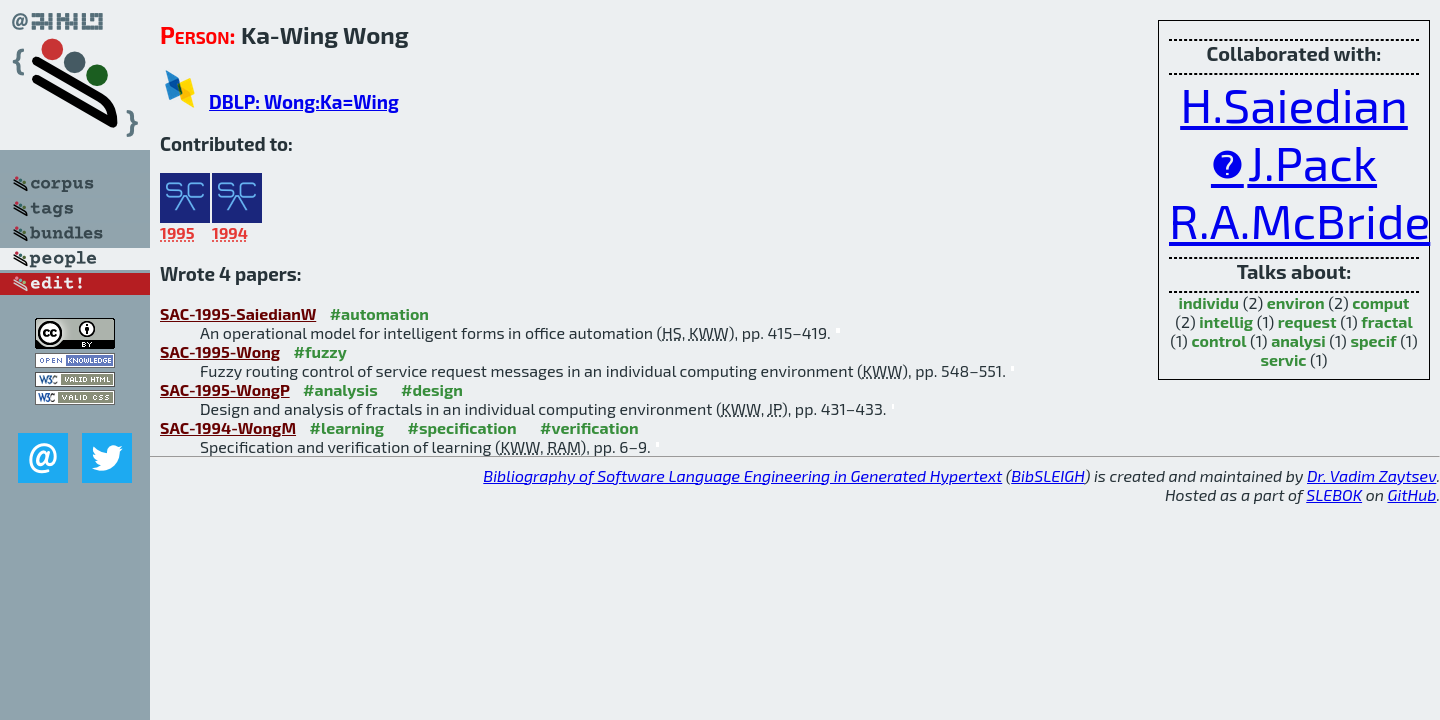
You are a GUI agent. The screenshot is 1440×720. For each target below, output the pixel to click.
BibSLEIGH (1047, 475)
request (1307, 321)
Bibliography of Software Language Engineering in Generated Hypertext (742, 475)
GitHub (1412, 494)
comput (1380, 302)
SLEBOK (1334, 494)
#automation (379, 313)
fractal (1386, 321)
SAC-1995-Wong (220, 351)
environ (1296, 302)
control (1218, 340)
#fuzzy (320, 351)
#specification (462, 427)
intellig (1226, 321)
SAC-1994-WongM (228, 427)
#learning (347, 427)
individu (1209, 302)
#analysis (340, 389)
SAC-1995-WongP (225, 389)
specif (1373, 340)
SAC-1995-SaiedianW (238, 313)
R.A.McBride (1299, 220)
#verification (589, 427)
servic (1283, 359)
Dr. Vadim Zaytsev (1371, 475)
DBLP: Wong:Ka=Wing (304, 101)
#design (432, 389)
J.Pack (1312, 162)
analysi (1298, 340)
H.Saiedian (1294, 104)
